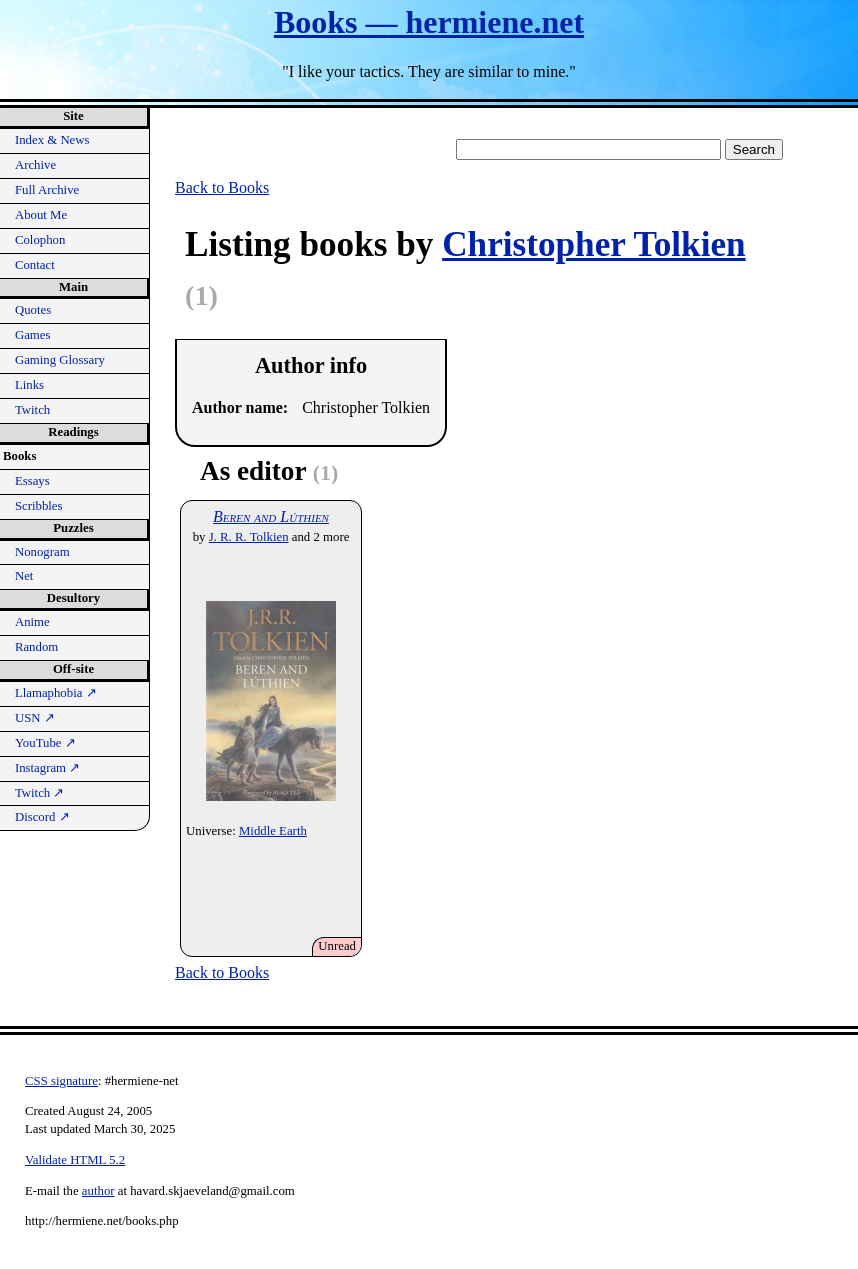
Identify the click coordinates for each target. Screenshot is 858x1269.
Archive (35, 165)
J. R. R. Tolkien (249, 537)
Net (24, 576)
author (98, 1191)
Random (36, 647)
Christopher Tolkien (593, 244)
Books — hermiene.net (429, 22)
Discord (42, 817)
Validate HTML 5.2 (75, 1160)
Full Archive (47, 190)
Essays (32, 481)
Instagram (47, 768)
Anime (32, 622)
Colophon (40, 240)
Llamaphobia (56, 693)
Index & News (52, 140)
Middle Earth (273, 831)
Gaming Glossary (60, 360)
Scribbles (39, 506)
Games (33, 335)
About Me (41, 215)
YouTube (45, 743)
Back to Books (222, 187)
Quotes (33, 310)
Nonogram (42, 552)
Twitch (32, 410)
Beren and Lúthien (271, 516)
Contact (35, 265)
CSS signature (61, 1081)
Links (29, 385)
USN (35, 718)
